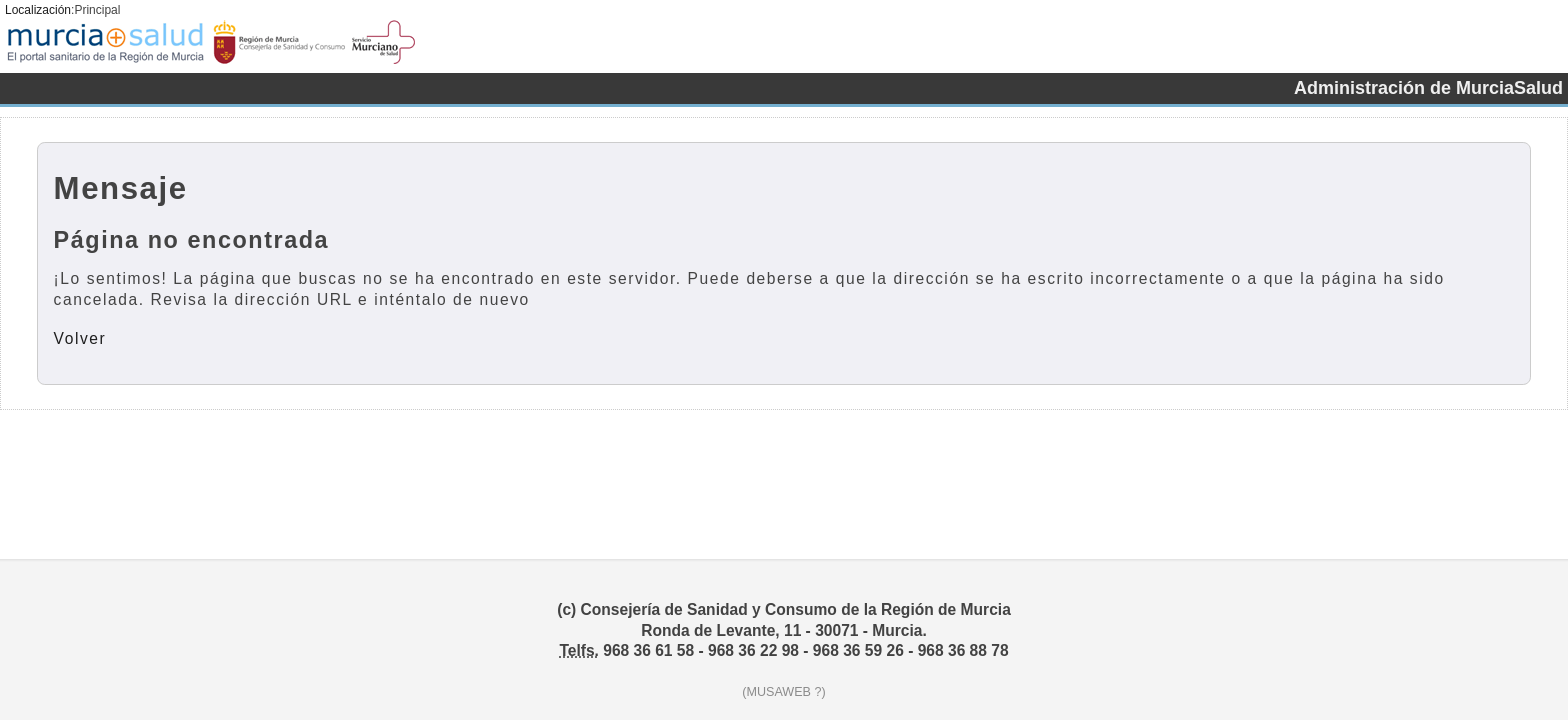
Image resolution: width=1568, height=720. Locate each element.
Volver (80, 338)
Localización (38, 10)
